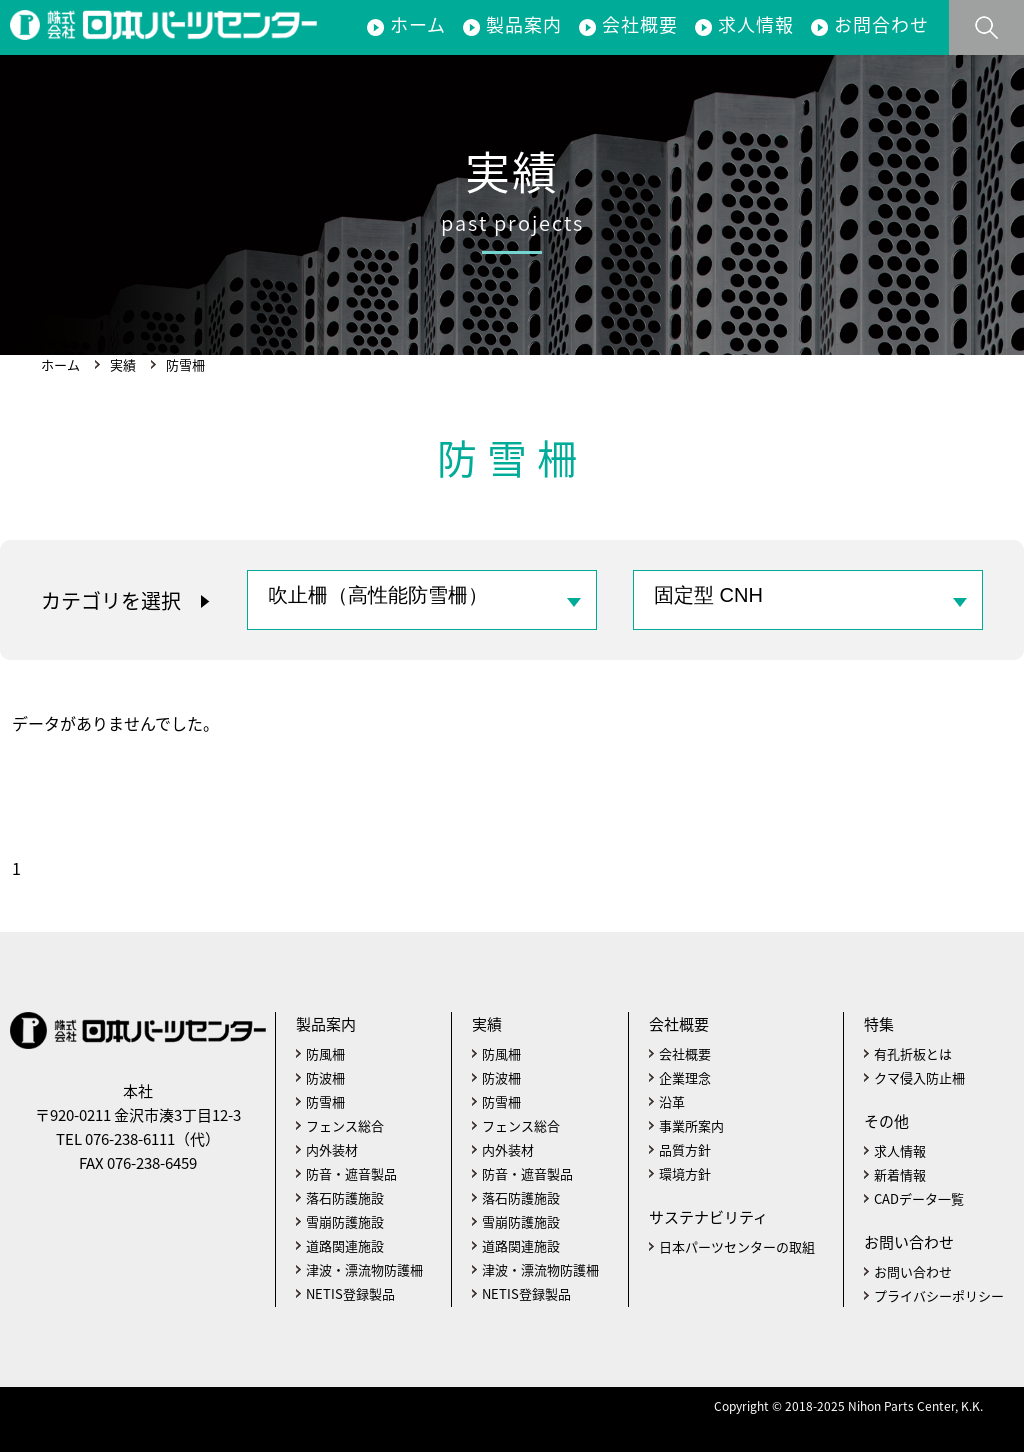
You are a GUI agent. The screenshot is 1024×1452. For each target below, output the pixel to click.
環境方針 (685, 1173)
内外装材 (332, 1149)
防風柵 (325, 1053)
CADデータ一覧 (919, 1198)
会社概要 (640, 24)
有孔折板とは (913, 1053)
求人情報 (756, 24)
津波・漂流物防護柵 (364, 1269)
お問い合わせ (913, 1271)
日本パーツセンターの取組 (737, 1246)
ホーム (418, 24)
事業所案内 (691, 1125)
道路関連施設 (345, 1245)
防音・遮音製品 (351, 1173)
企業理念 (685, 1077)
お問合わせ (881, 24)
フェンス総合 (345, 1125)
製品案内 (524, 24)
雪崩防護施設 (345, 1221)
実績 (123, 364)
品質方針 (685, 1149)
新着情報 (900, 1174)
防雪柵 (325, 1101)
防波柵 (325, 1077)
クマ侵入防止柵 (919, 1077)
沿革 (672, 1101)
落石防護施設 (345, 1197)
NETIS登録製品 (350, 1293)
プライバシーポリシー (939, 1295)
